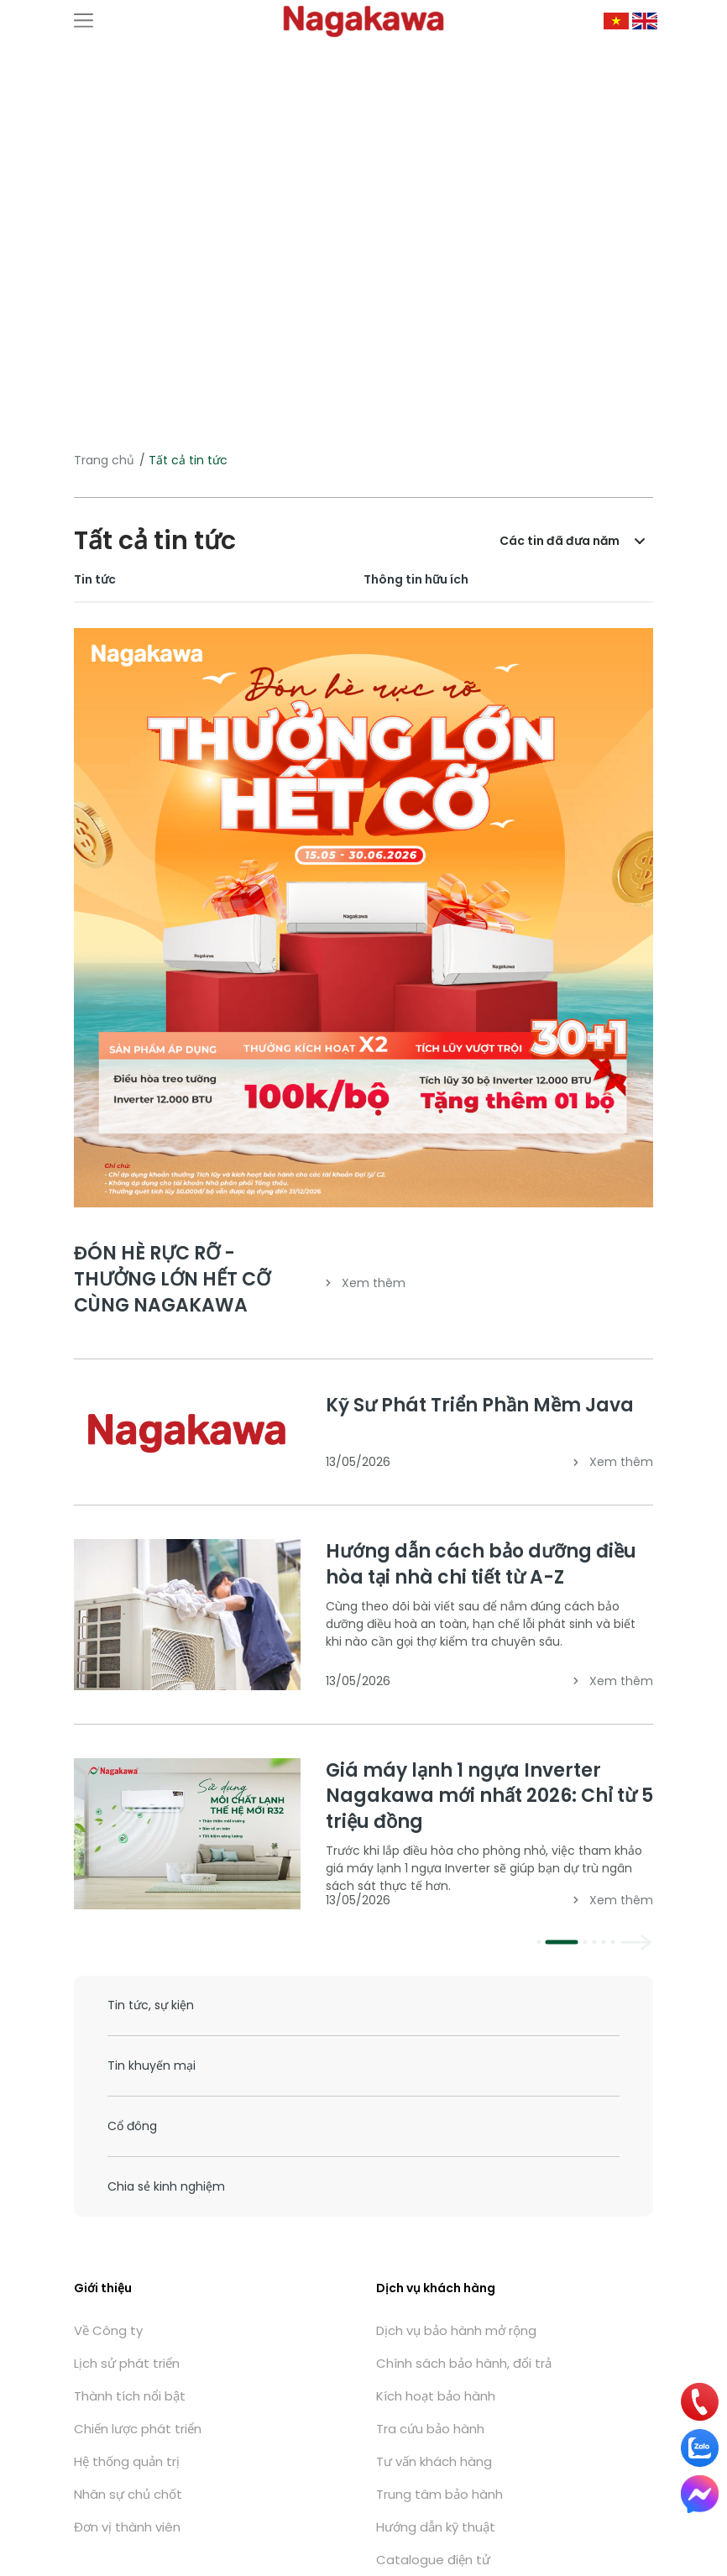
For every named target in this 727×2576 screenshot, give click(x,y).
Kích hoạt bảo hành (435, 2396)
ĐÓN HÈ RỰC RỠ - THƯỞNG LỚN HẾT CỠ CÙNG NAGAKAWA (172, 1279)
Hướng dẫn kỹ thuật (435, 2527)
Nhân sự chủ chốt (128, 2494)
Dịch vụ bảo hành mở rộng (456, 2330)
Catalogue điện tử (433, 2559)
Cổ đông (132, 2126)
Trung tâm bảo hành (439, 2494)
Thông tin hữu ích (416, 579)
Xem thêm (365, 1283)
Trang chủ (104, 460)
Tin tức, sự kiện (150, 2005)
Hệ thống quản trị (127, 2461)
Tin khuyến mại (151, 2065)
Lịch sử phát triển (127, 2363)
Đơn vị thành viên (127, 2527)
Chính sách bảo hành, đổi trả (464, 2363)
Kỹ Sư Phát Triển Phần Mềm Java (480, 1405)
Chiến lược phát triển (137, 2428)
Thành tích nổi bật (130, 2396)
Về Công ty (108, 2330)
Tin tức (95, 579)
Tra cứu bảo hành (430, 2428)
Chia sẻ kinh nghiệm (166, 2186)
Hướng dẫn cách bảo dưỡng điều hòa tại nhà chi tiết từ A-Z (481, 1564)
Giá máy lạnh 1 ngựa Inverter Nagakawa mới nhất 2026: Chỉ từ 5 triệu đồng (489, 1796)
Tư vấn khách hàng (434, 2461)
